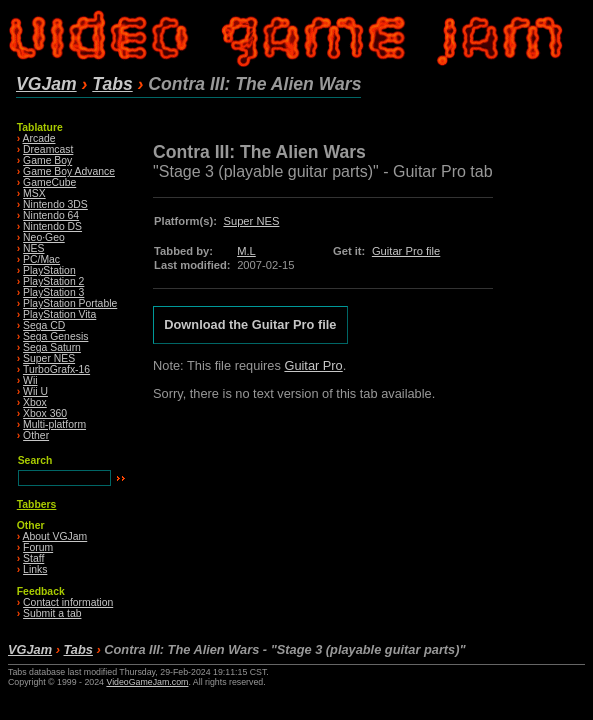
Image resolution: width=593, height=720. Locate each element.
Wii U (35, 391)
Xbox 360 (45, 413)
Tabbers (37, 504)
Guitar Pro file (406, 251)
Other (36, 435)
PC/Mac (41, 259)
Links (35, 569)
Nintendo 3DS (55, 204)
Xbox (35, 402)
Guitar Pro (313, 365)
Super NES (49, 358)
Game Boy (47, 160)
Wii (30, 380)
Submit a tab (52, 613)
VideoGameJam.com (147, 682)
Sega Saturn (52, 347)
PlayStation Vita (59, 314)
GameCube (49, 182)
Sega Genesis (55, 336)
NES (33, 248)
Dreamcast (48, 149)
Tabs (112, 84)
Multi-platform (54, 424)
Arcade (39, 138)
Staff (33, 558)
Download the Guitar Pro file (250, 325)
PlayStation (49, 270)
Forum (38, 547)
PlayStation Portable (70, 303)
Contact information (68, 602)
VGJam (46, 84)
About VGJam (55, 536)
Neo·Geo (44, 237)
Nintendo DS (52, 226)
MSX (34, 193)
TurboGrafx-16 (56, 369)
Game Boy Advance (69, 171)
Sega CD (44, 325)
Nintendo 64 (51, 215)
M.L (246, 251)
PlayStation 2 (53, 281)
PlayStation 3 (53, 292)
